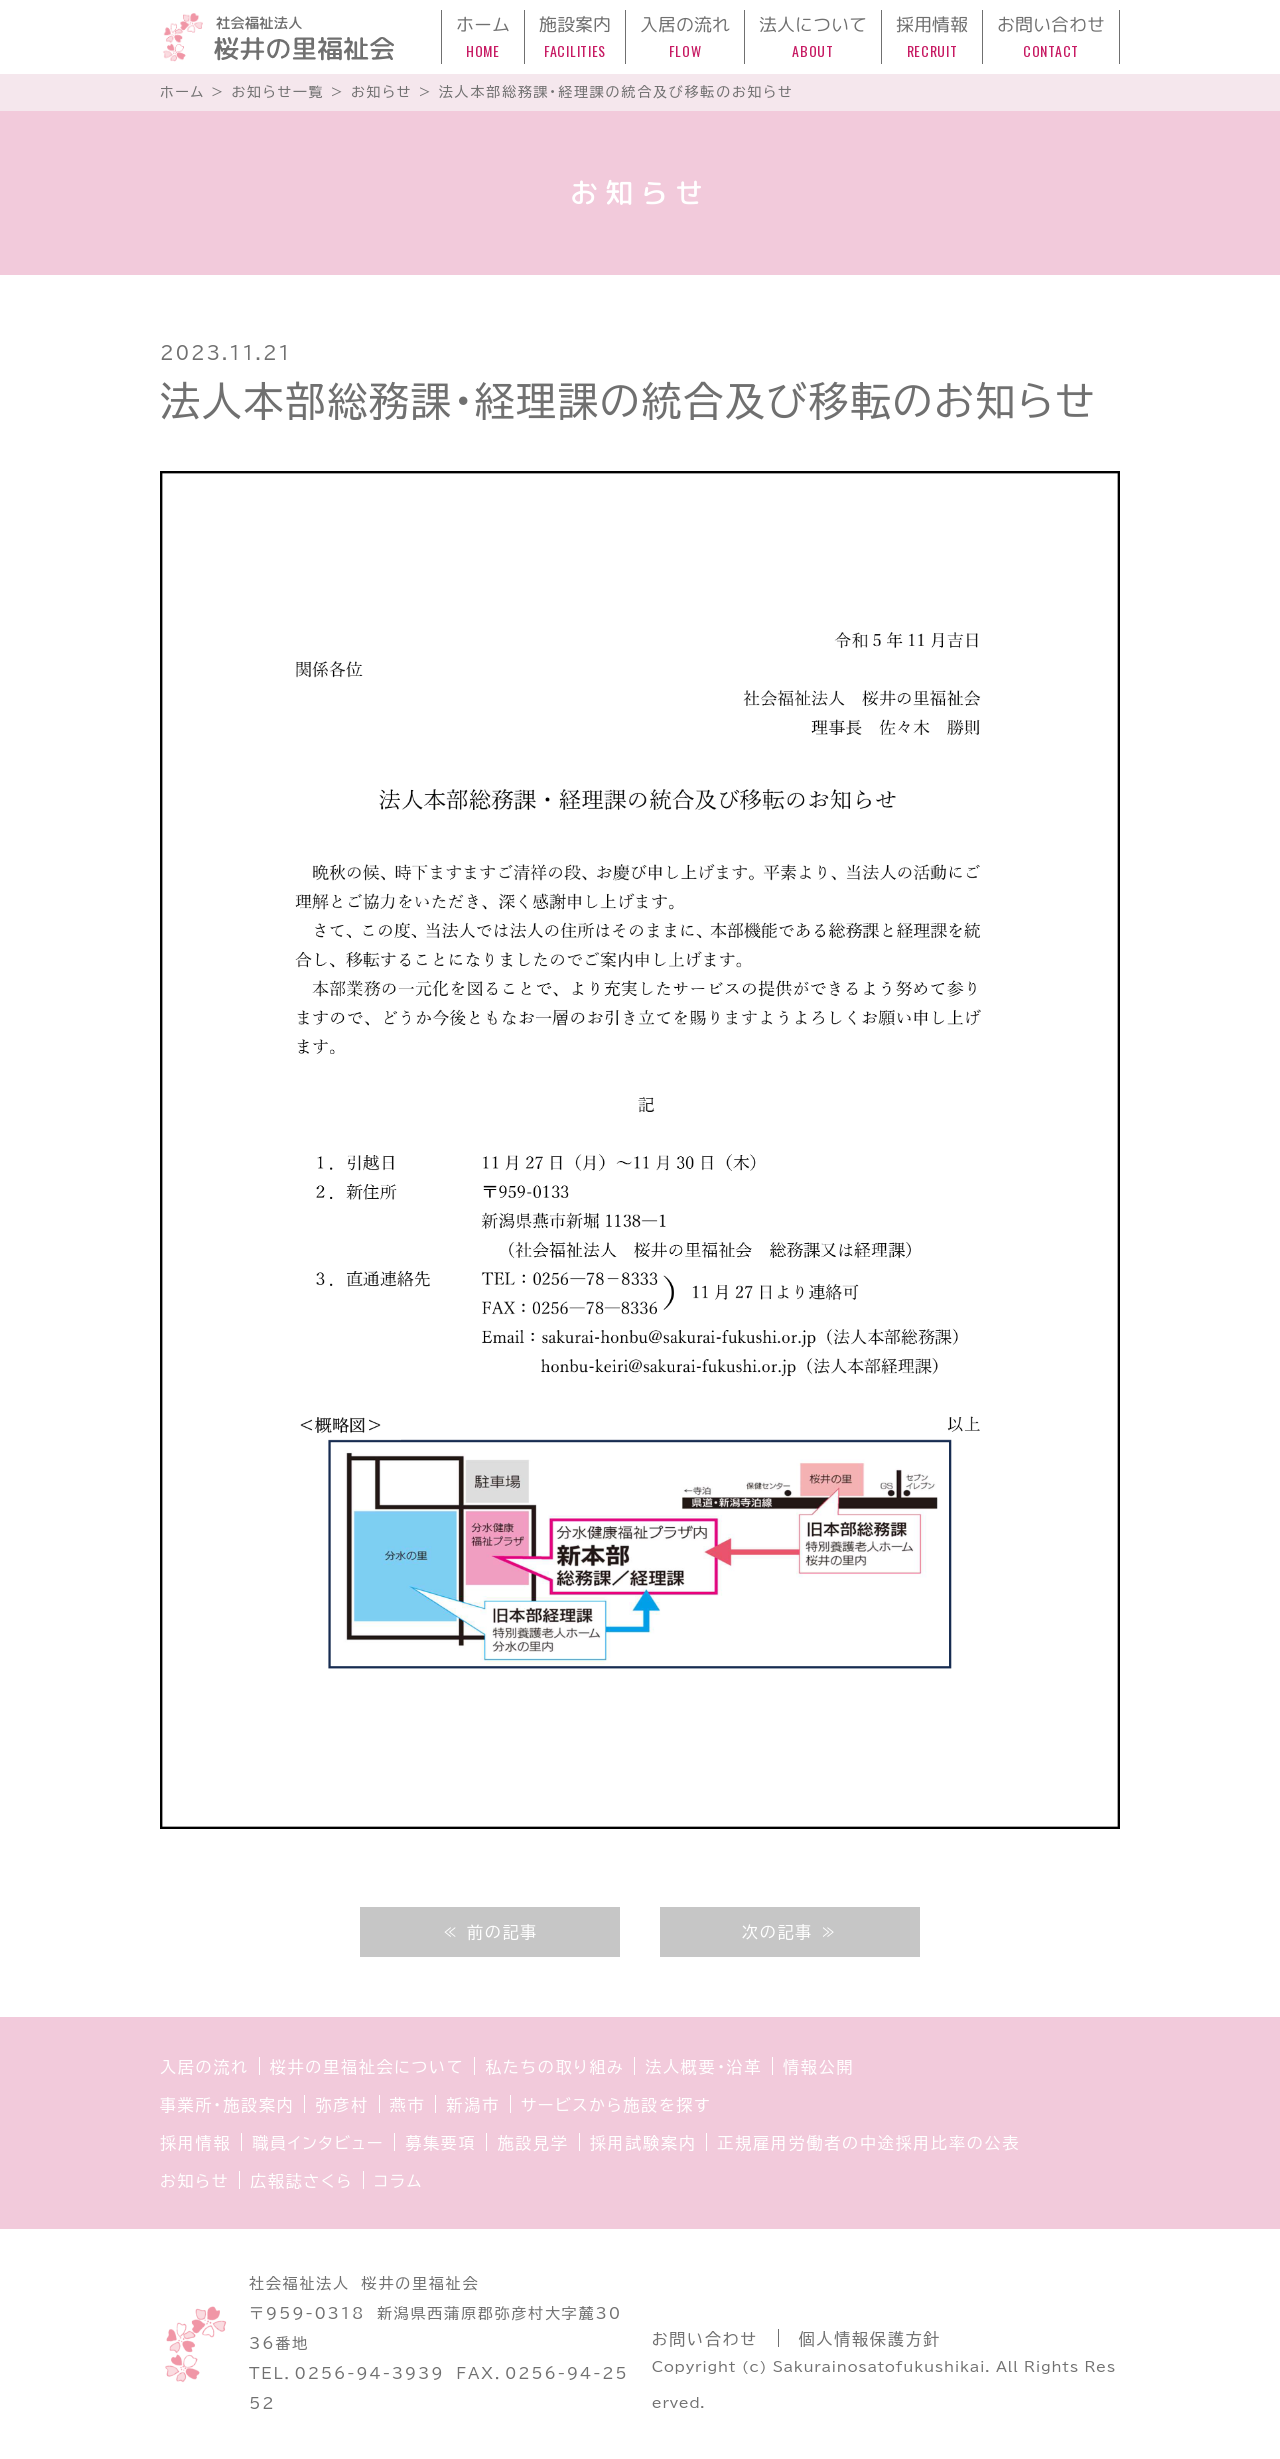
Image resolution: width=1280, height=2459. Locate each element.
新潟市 (472, 2105)
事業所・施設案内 (227, 2105)
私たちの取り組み (554, 2067)
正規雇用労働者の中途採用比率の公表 (868, 2143)
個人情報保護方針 (870, 2339)
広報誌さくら (301, 2181)
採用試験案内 (643, 2143)
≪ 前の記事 (490, 1932)
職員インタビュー (318, 2143)
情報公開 (818, 2067)
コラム (398, 2181)
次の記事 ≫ (790, 1932)
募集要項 (440, 2143)
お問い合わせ (705, 2339)
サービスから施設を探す (616, 2105)
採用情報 (195, 2143)
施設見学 (532, 2143)
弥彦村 (341, 2105)
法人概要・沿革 (703, 2067)
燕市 (408, 2105)
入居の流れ (204, 2067)
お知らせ (194, 2181)
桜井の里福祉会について (367, 2067)
